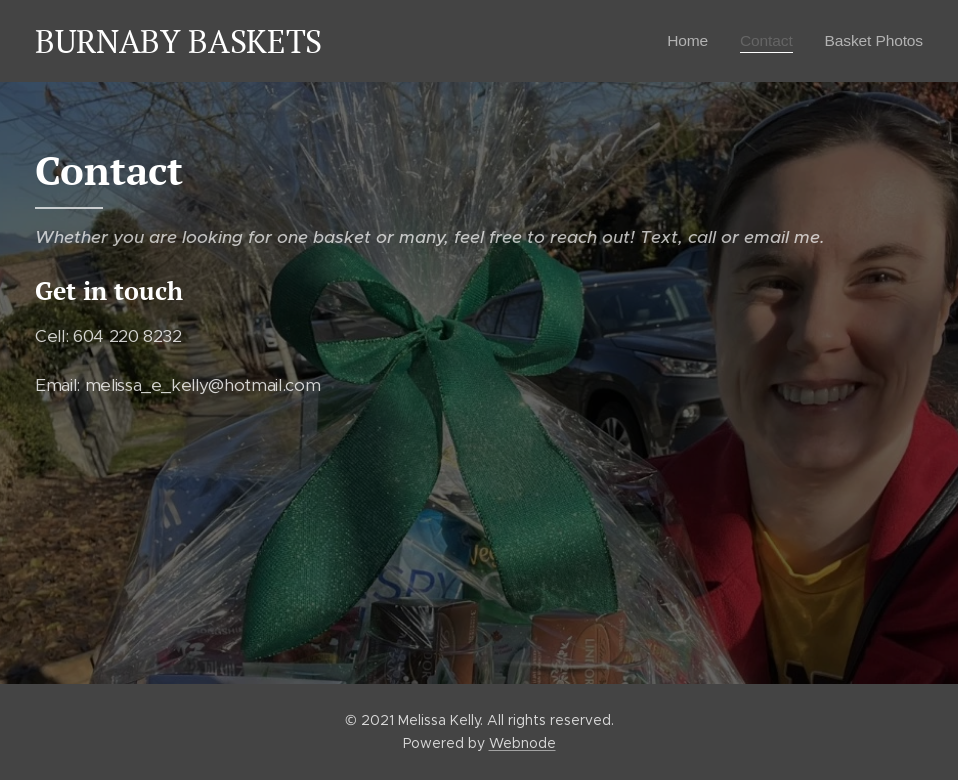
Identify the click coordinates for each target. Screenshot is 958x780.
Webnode (522, 743)
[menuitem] (680, 41)
